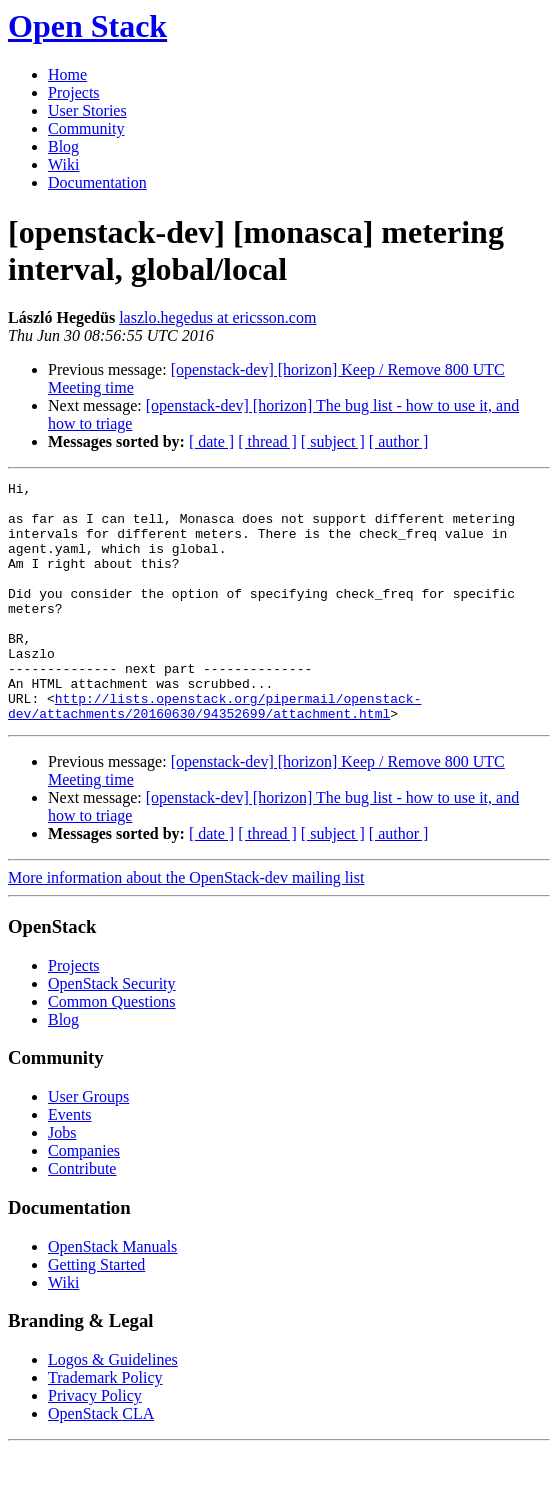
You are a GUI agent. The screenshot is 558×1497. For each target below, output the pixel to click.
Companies (84, 1198)
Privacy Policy (95, 1443)
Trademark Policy (105, 1425)
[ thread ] (267, 441)
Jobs (62, 1180)
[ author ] (399, 441)
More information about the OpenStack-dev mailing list (186, 925)
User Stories (87, 110)
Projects (74, 92)
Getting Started (96, 1312)
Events (70, 1162)
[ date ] (211, 441)
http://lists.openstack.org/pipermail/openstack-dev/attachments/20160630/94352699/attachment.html (214, 752)
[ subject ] (333, 441)
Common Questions (112, 1049)
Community (86, 128)
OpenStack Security (112, 1031)
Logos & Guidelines (113, 1407)
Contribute (82, 1216)
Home (67, 74)
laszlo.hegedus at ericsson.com (217, 317)
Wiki (63, 164)
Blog (63, 146)
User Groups (88, 1144)
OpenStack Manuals (112, 1294)
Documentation (97, 182)
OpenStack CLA (101, 1461)
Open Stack (87, 26)
